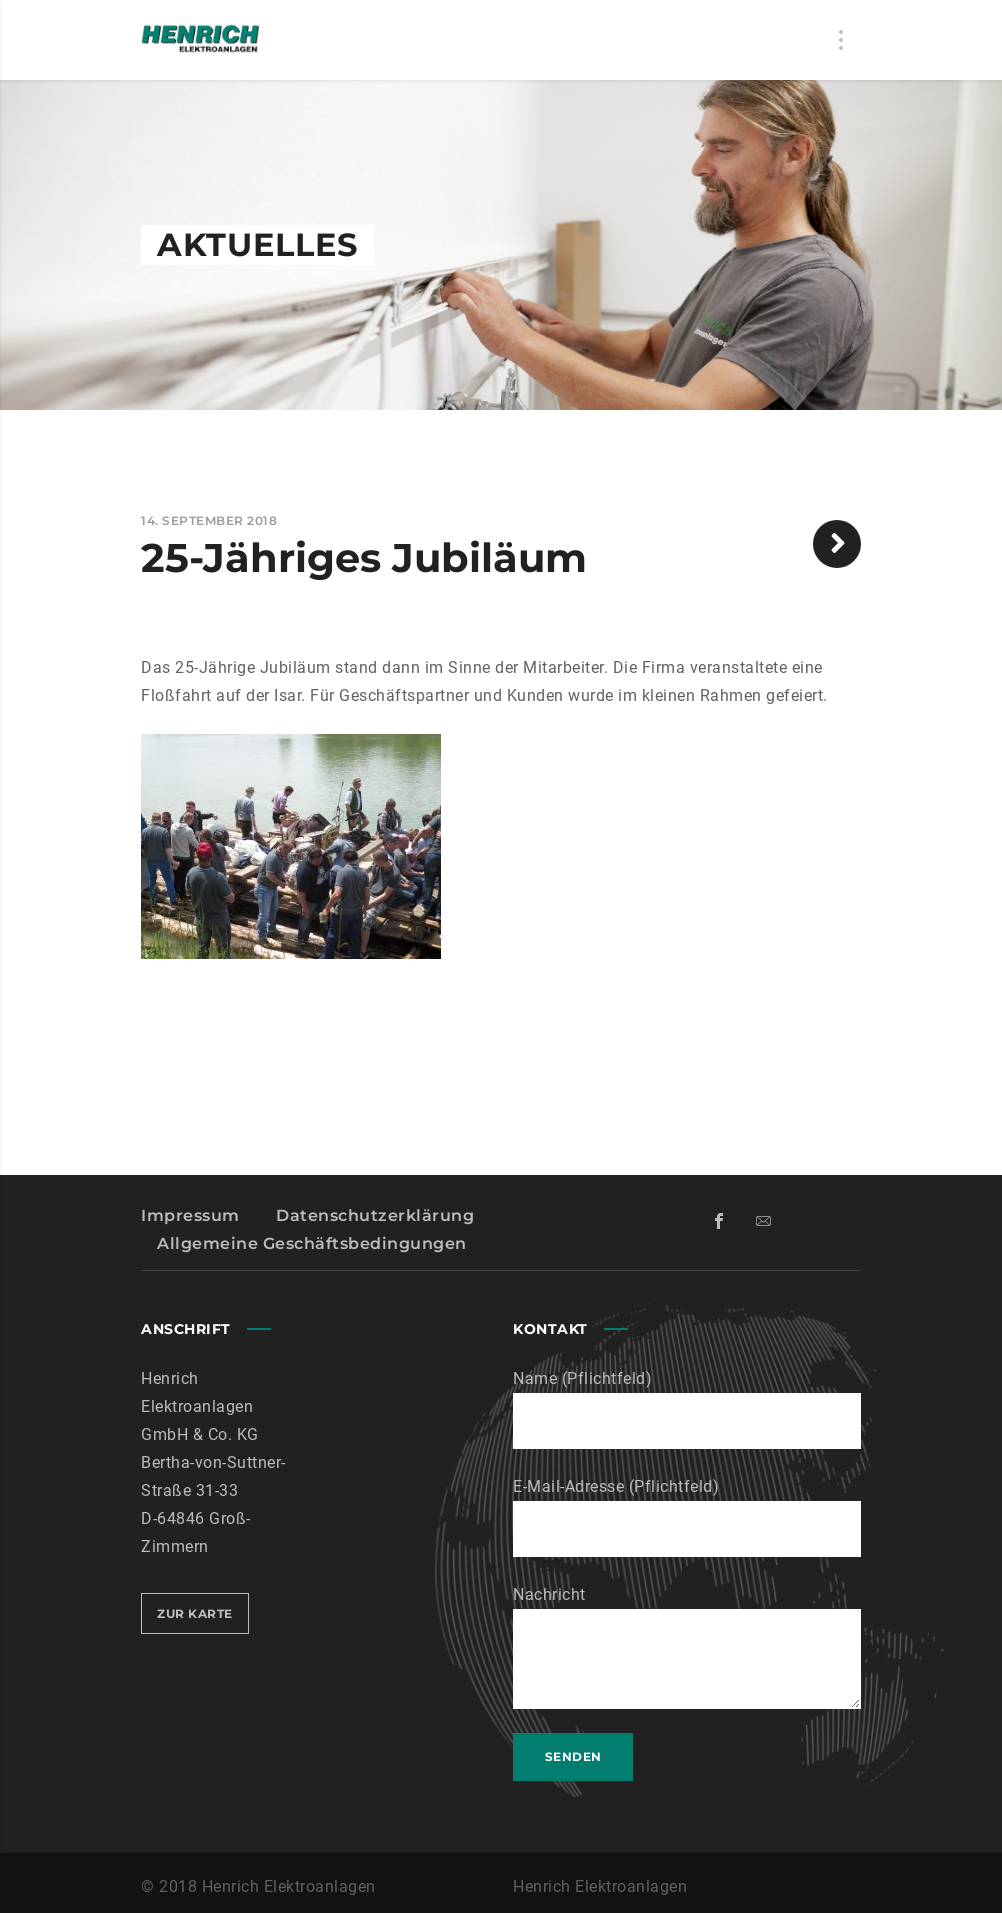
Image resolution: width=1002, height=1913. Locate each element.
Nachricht (687, 1647)
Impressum (190, 1215)
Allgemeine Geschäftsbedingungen (312, 1243)
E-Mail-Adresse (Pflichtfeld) (687, 1517)
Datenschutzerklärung (375, 1215)
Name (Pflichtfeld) (687, 1409)
